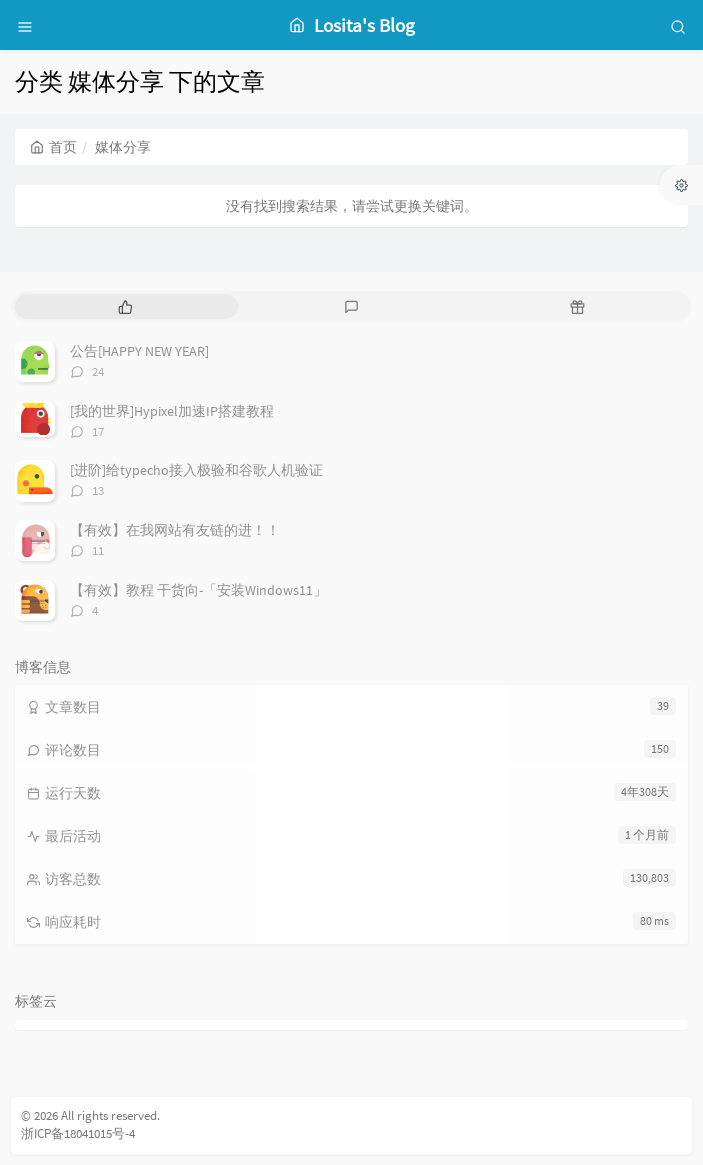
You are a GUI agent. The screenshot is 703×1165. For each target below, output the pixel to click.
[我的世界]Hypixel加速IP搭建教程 (172, 411)
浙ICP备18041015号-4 (78, 1133)
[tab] (126, 306)
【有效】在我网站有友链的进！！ (175, 530)
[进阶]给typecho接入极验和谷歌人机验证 (196, 470)
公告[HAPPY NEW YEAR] (139, 351)
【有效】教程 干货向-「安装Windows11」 (198, 590)
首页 (53, 147)
